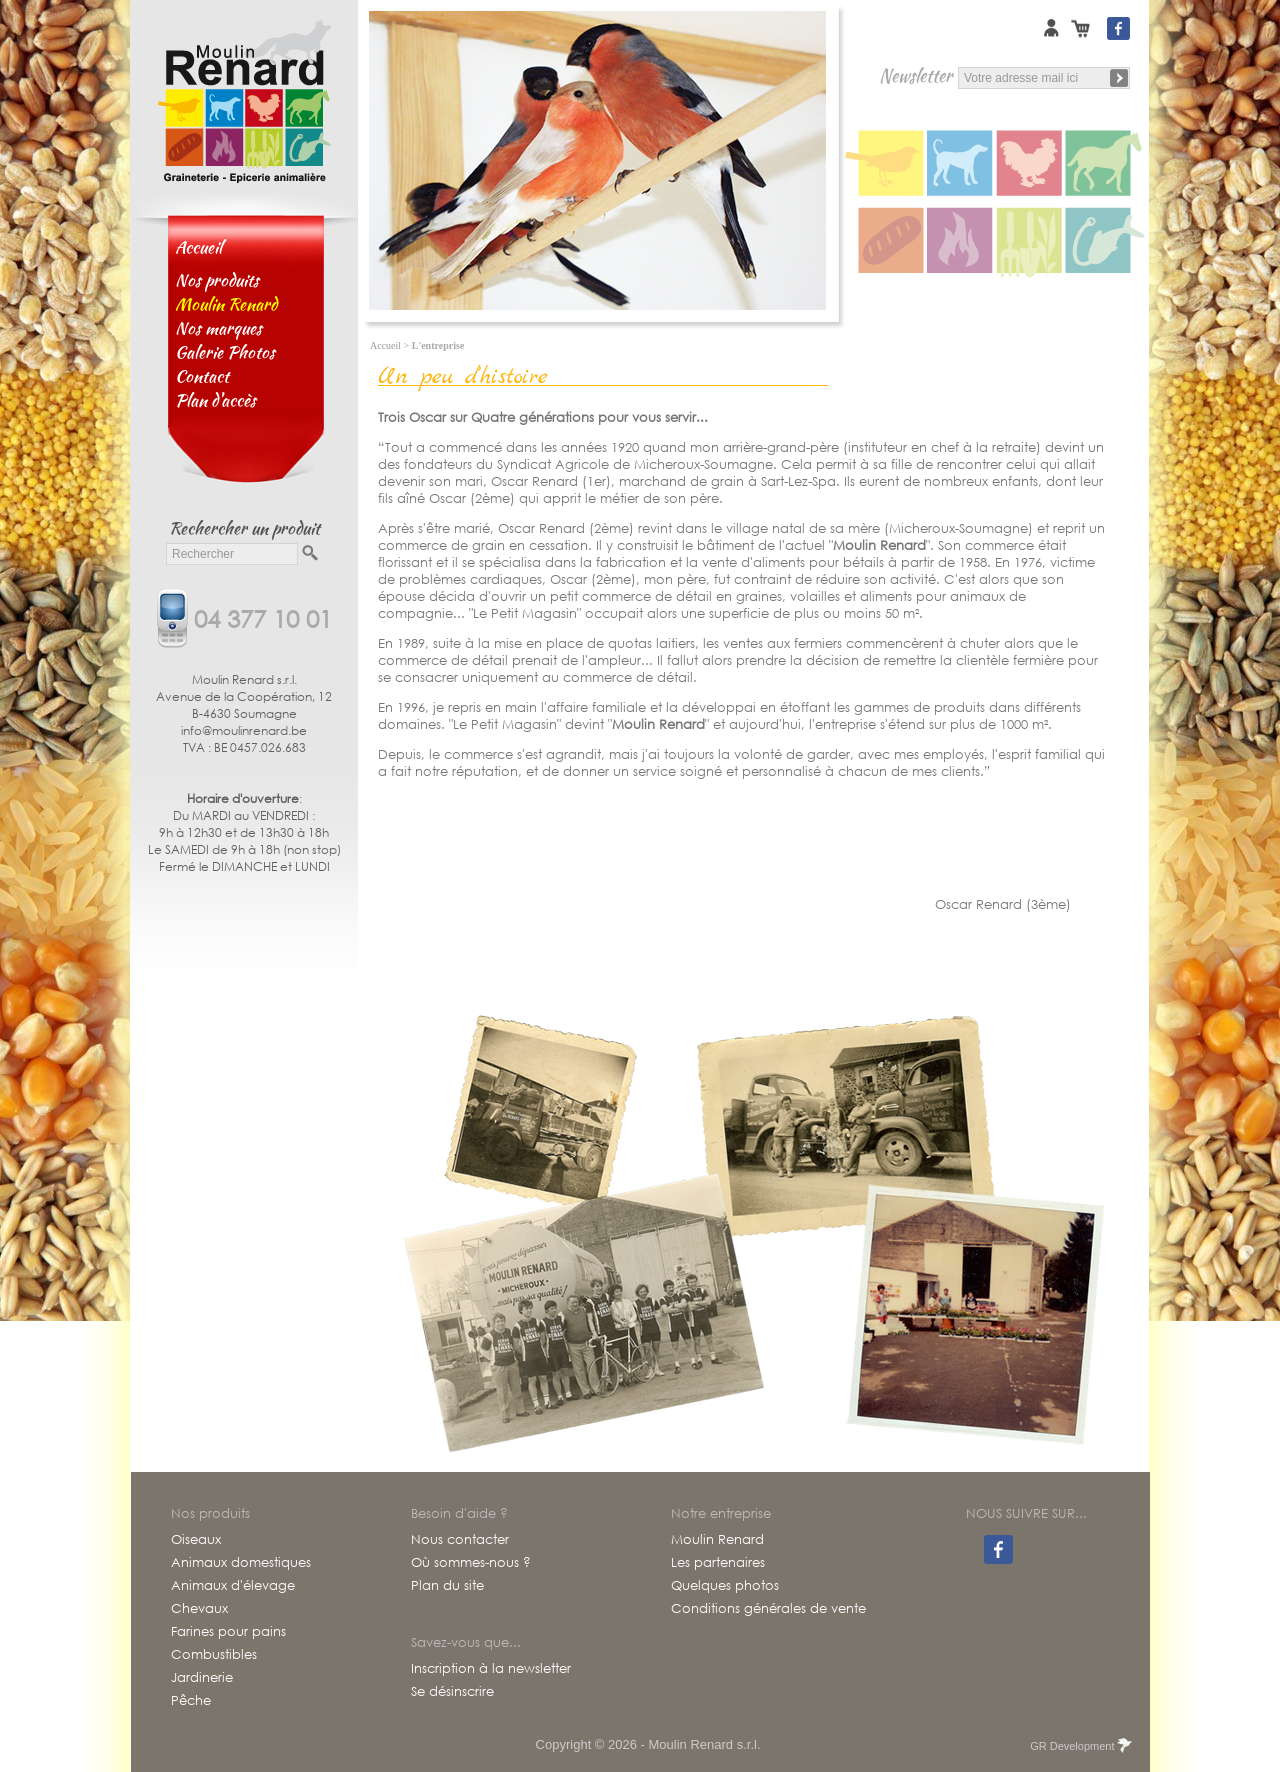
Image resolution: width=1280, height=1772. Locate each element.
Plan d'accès (215, 400)
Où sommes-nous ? (471, 1563)
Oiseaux (196, 1540)
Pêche (191, 1701)
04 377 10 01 (263, 617)
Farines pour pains (228, 1632)
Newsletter (915, 75)
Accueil (198, 247)
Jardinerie (202, 1678)
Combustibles (214, 1655)
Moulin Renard (717, 1540)
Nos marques (218, 328)
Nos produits (217, 280)
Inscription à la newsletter (491, 1669)
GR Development (1079, 1746)
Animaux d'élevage (233, 1586)
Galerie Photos (225, 352)
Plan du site (447, 1586)
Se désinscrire (452, 1692)
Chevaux (199, 1609)
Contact (202, 376)
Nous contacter (460, 1540)
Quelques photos (725, 1586)
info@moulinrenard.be (244, 730)
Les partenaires (718, 1563)
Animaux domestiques (241, 1563)
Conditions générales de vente (768, 1609)
